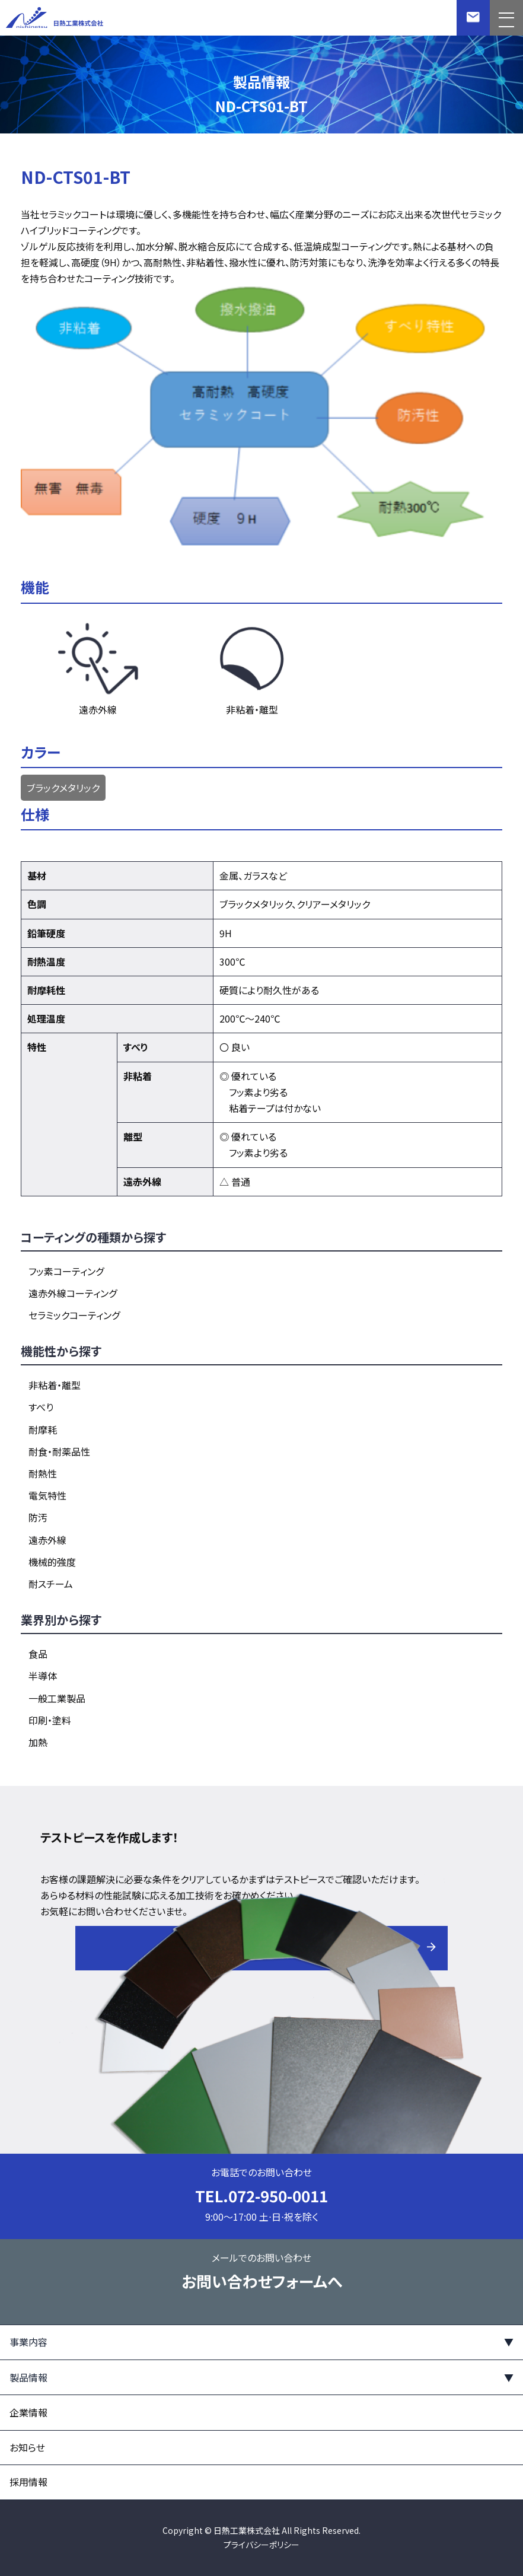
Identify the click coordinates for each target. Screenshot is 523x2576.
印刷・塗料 (49, 1720)
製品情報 (28, 2377)
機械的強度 (52, 1562)
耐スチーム (50, 1584)
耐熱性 (42, 1473)
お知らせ (27, 2447)
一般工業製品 (56, 1698)
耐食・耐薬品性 (59, 1451)
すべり (40, 1407)
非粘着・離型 (54, 1385)
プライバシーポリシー (261, 2544)
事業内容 (28, 2342)
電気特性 (47, 1495)
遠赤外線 (47, 1540)
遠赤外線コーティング (72, 1293)
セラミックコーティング (74, 1315)
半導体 (42, 1675)
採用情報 (28, 2482)
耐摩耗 (42, 1429)
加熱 (37, 1742)
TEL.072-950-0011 (261, 2195)
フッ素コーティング (66, 1271)
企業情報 (28, 2412)
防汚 (37, 1517)
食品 (37, 1654)
